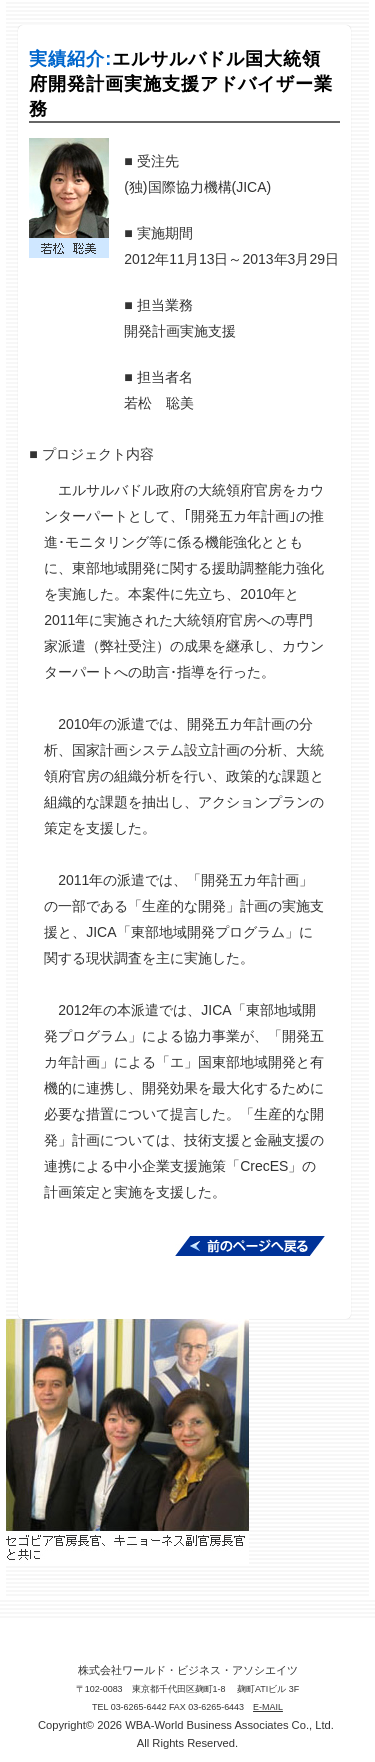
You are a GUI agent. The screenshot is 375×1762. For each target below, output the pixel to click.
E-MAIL (268, 1707)
